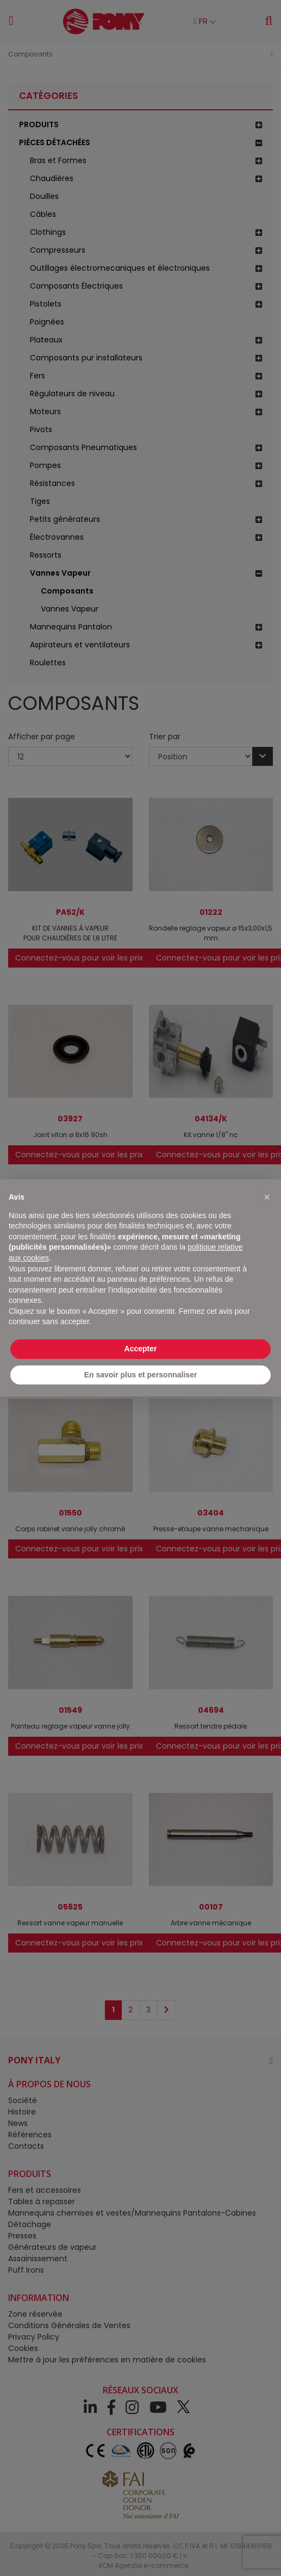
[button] (267, 1197)
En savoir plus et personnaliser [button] (140, 1374)
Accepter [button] (140, 1348)
